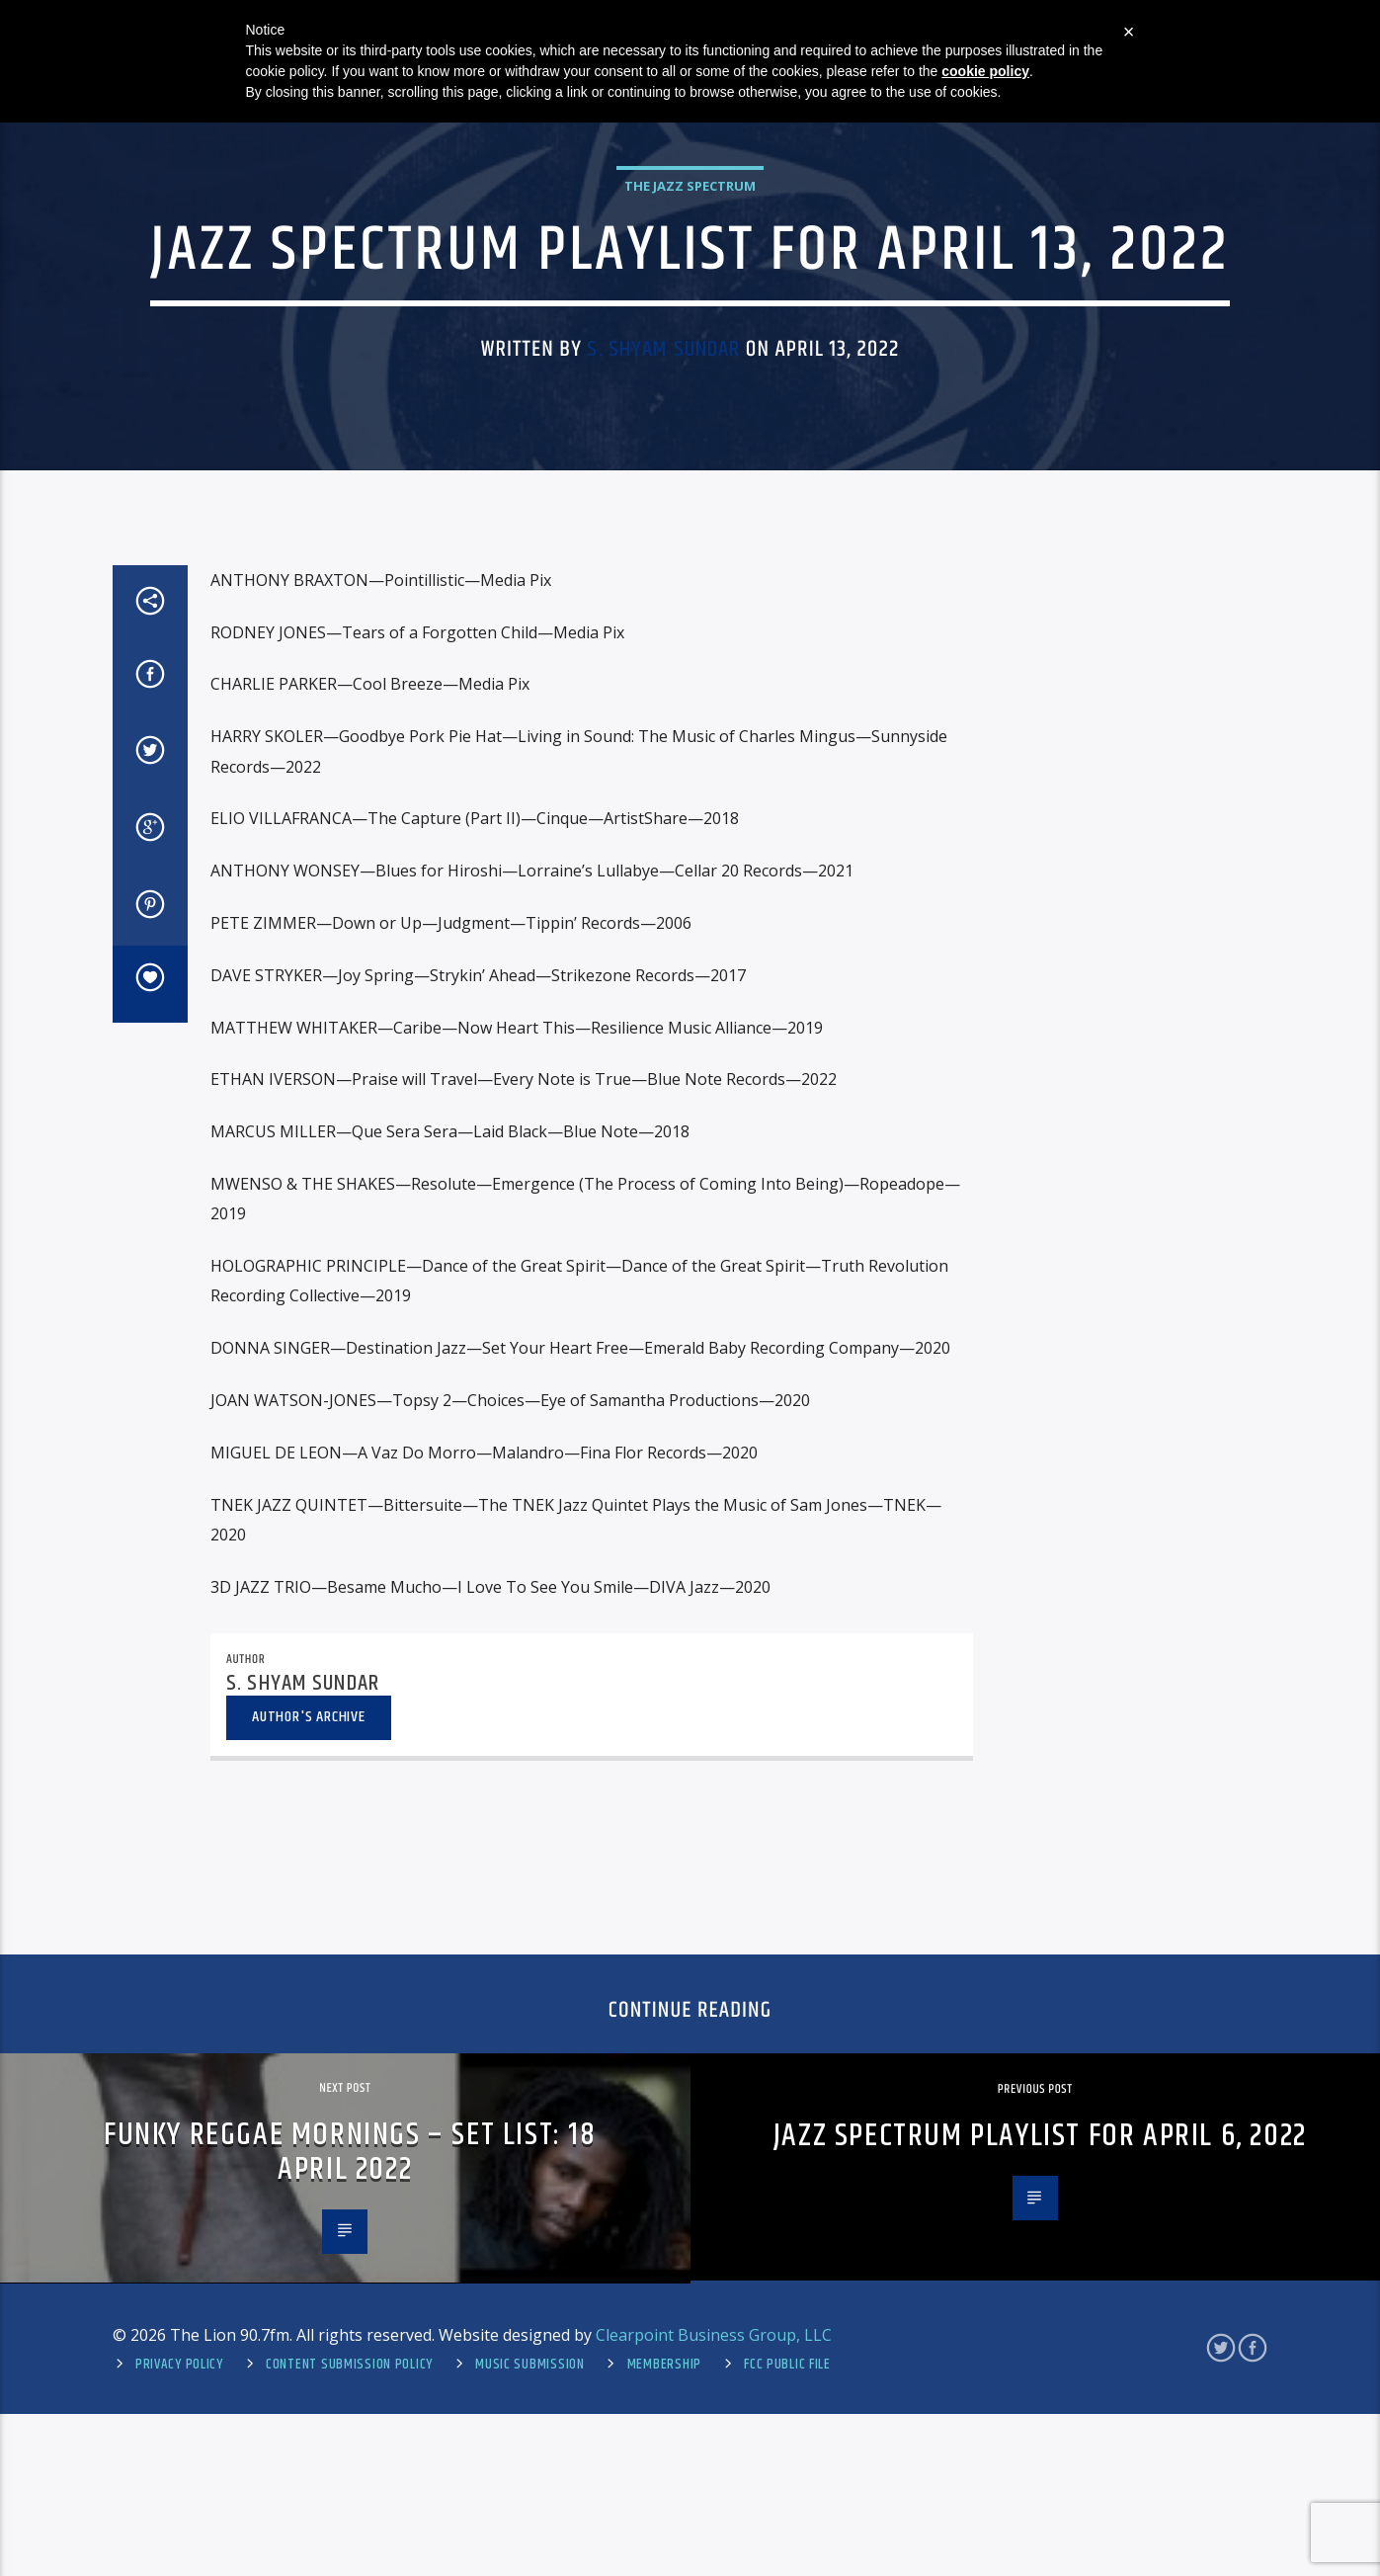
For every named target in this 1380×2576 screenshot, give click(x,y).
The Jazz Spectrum (690, 409)
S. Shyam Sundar (663, 572)
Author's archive (308, 2208)
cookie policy (985, 71)
